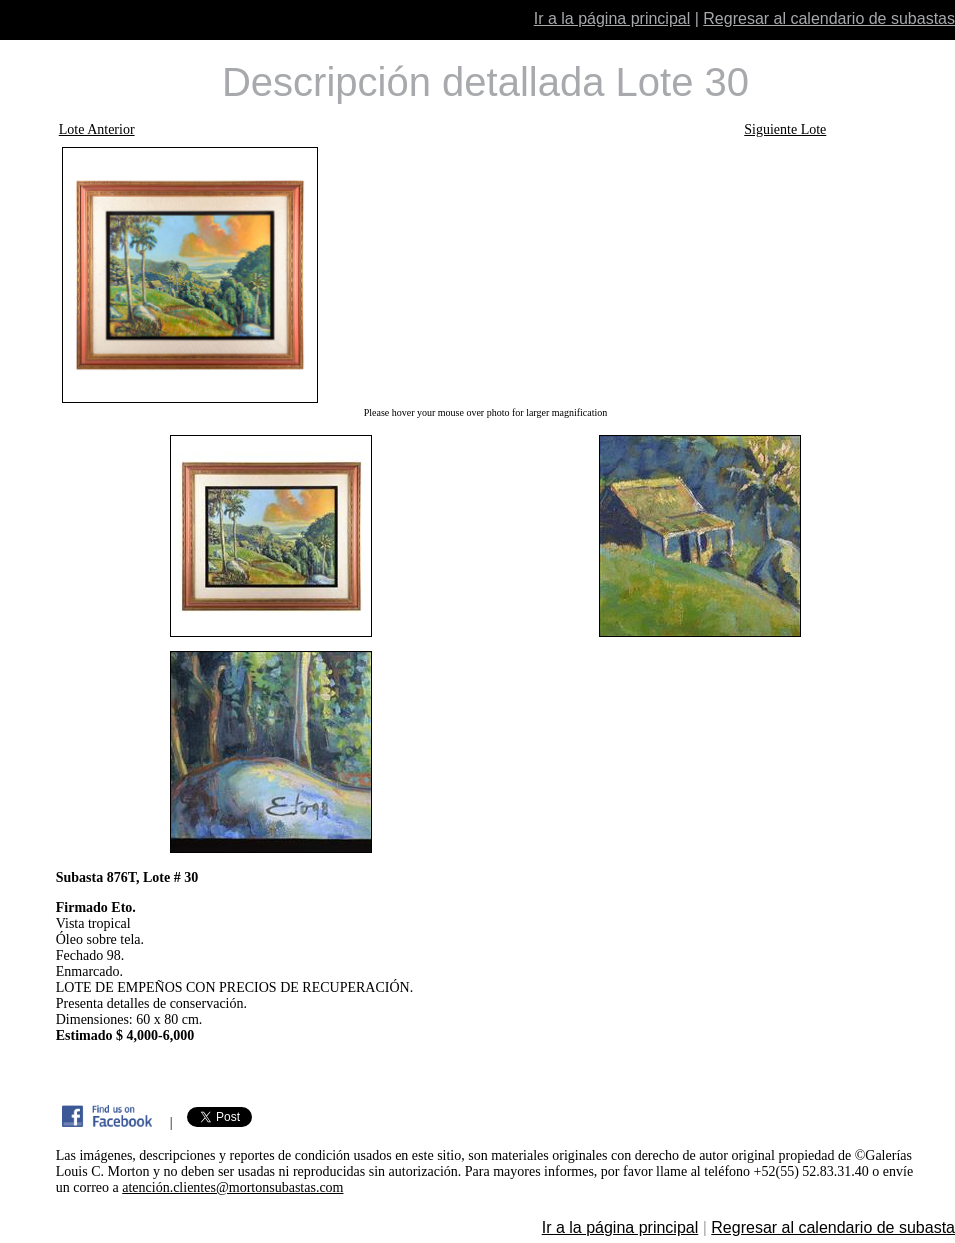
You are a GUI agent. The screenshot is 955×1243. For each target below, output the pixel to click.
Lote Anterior (97, 129)
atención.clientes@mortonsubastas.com (232, 1187)
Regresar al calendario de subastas (829, 18)
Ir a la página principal (612, 18)
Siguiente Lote (785, 129)
